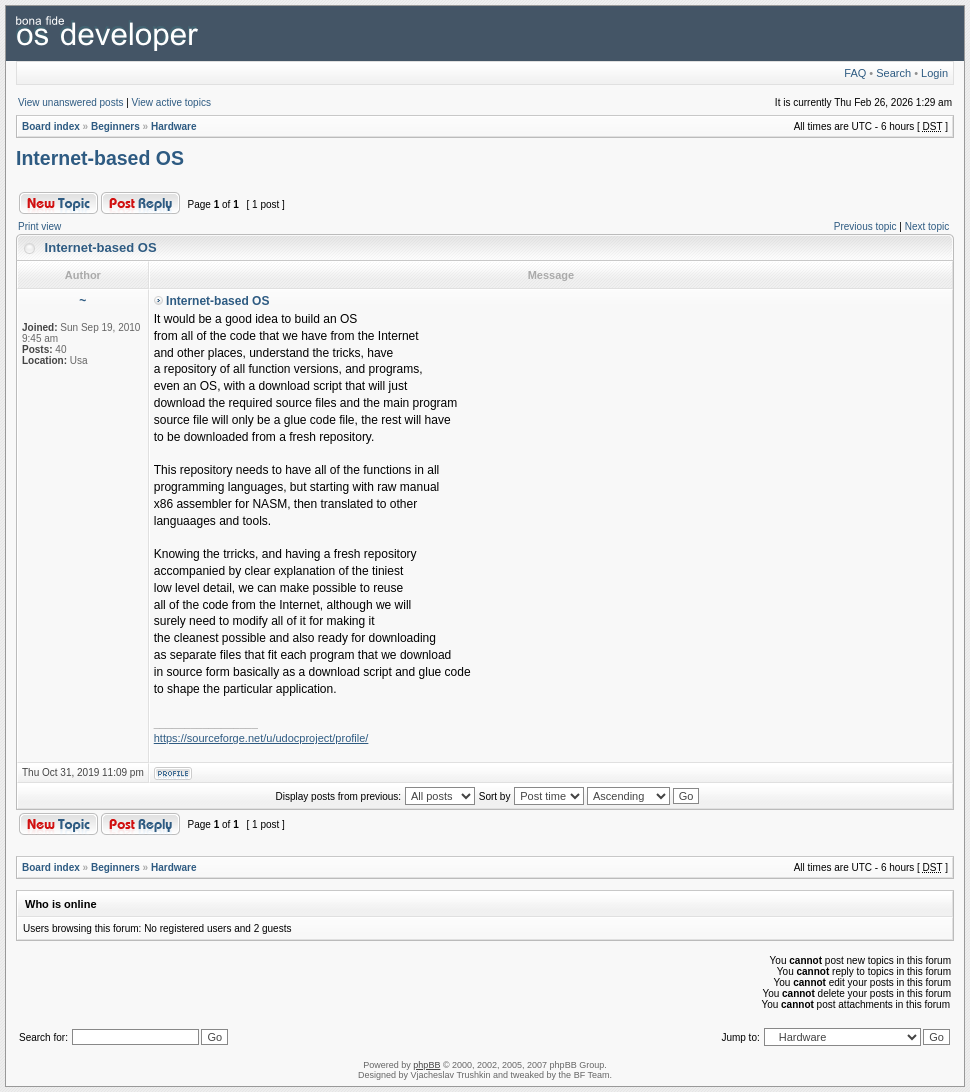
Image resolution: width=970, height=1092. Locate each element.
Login (934, 73)
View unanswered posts (70, 102)
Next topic (927, 226)
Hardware (174, 126)
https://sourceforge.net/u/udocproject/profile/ (261, 738)
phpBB (426, 1065)
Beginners (115, 126)
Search (893, 73)
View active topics (171, 102)
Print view (39, 226)
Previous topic (865, 226)
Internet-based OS (100, 158)
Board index (51, 126)
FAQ (855, 73)
